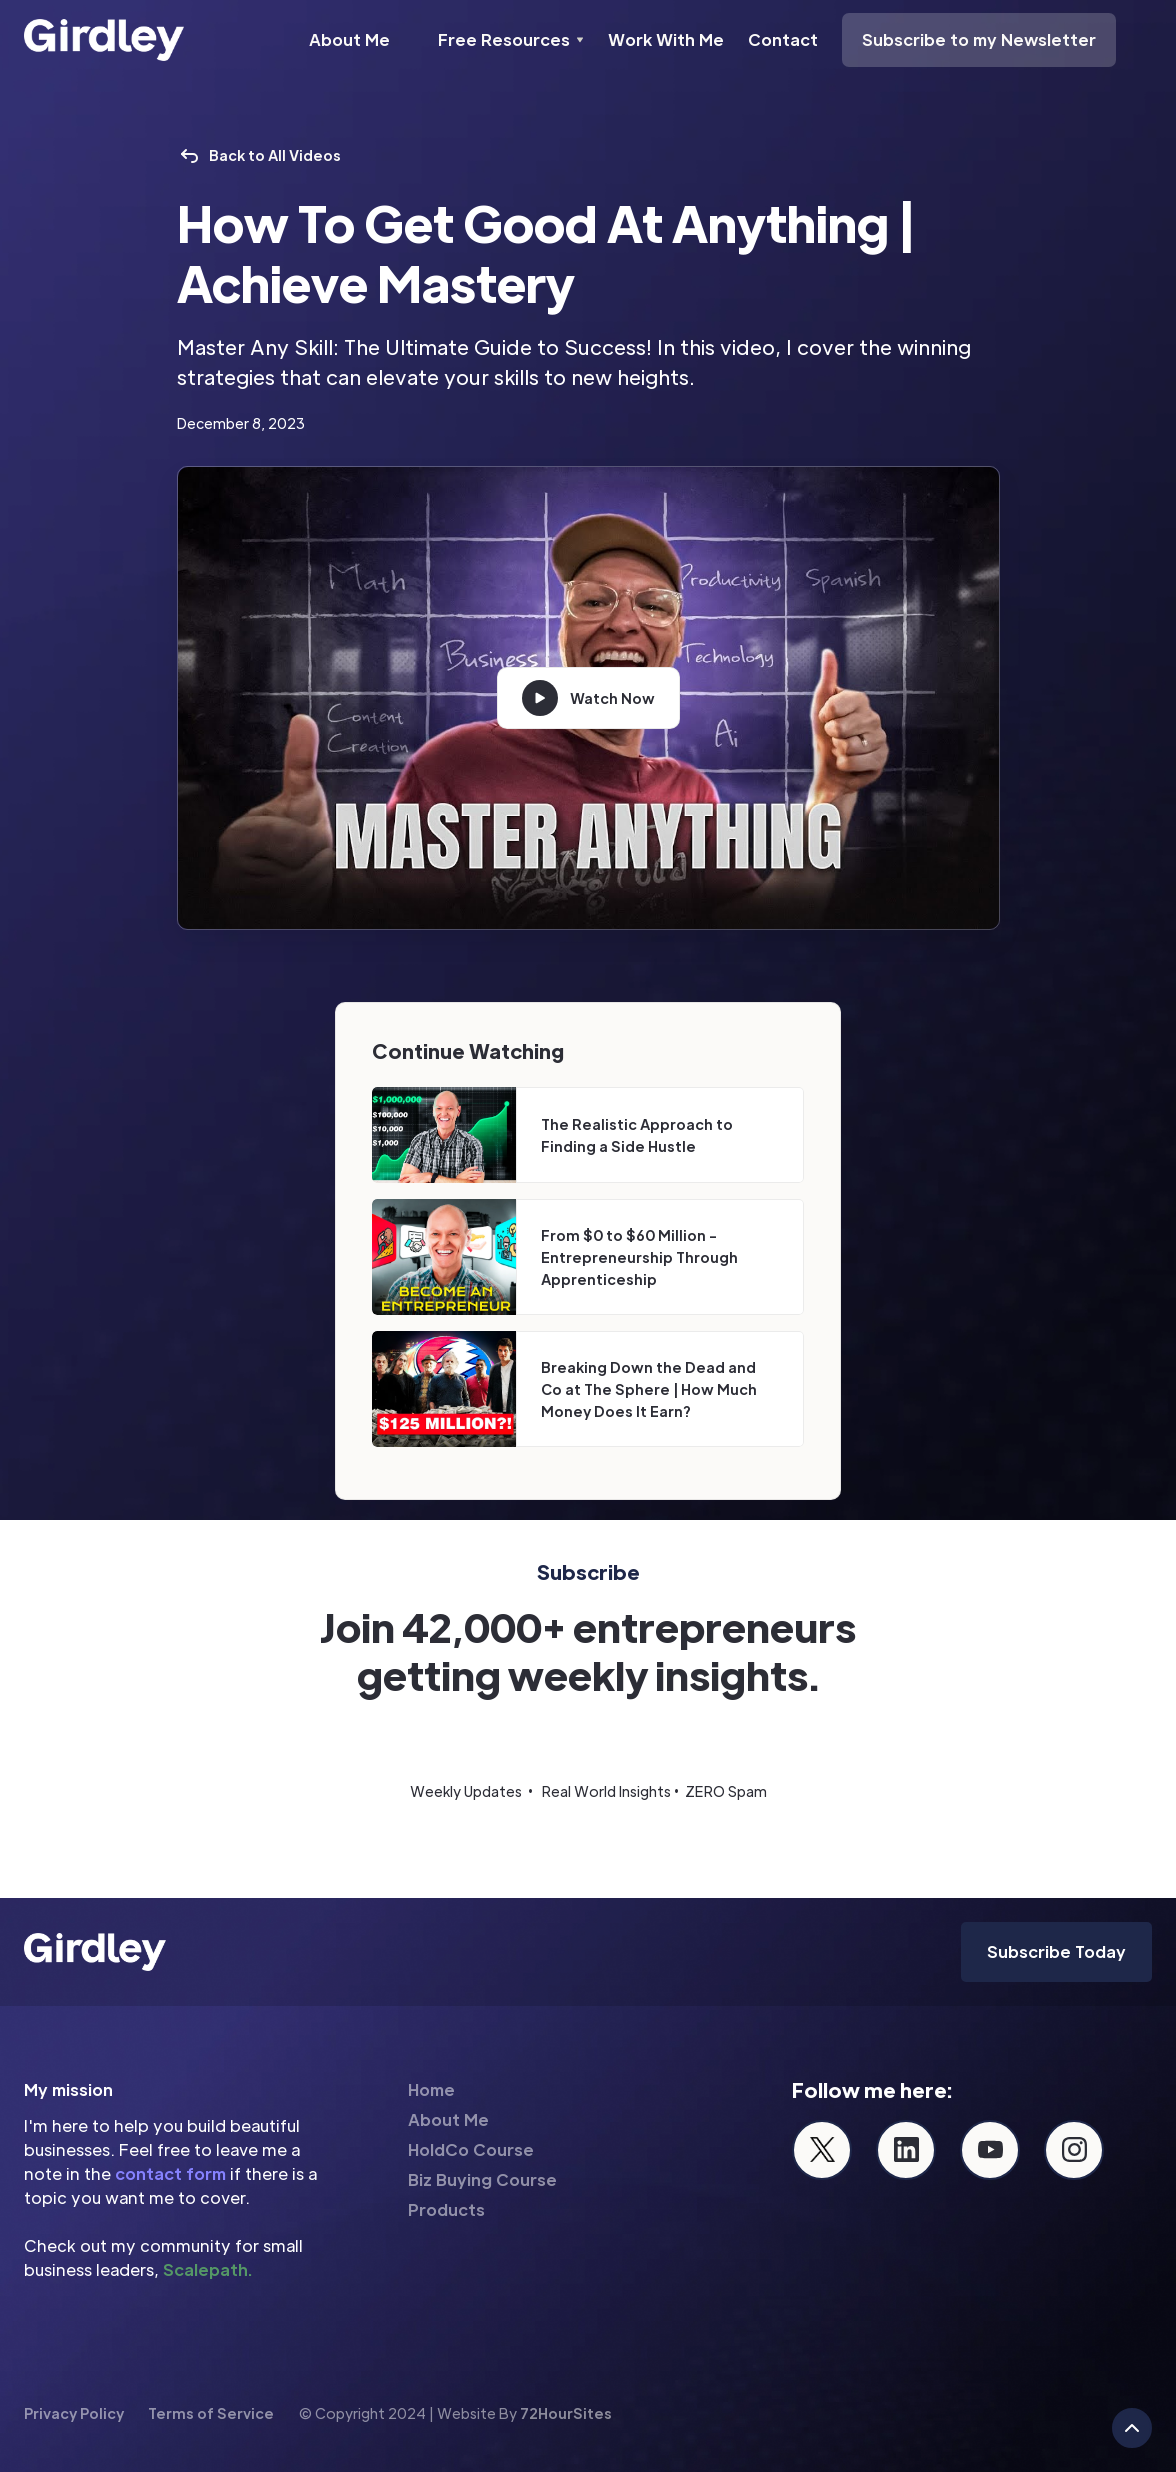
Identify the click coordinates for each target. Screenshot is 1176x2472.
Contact (783, 39)
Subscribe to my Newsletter (979, 39)
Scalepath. (207, 2269)
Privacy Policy (74, 2413)
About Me (349, 39)
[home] (104, 40)
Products (446, 2209)
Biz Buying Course (482, 2179)
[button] (511, 40)
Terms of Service (211, 2413)
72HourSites (566, 2413)
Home (431, 2089)
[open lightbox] (588, 698)
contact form (170, 2173)
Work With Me (666, 39)
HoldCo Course (471, 2149)
